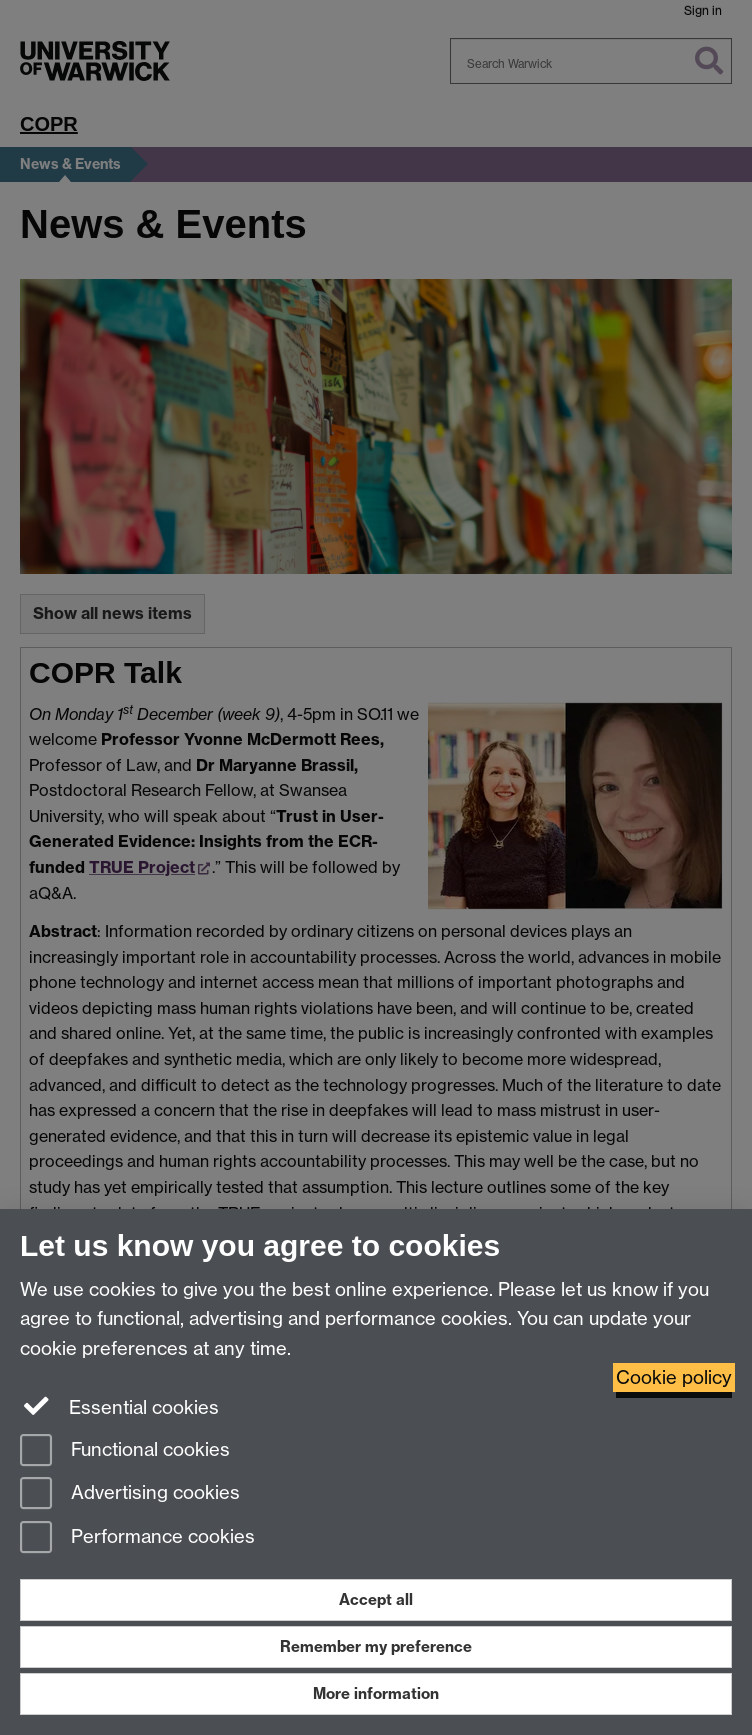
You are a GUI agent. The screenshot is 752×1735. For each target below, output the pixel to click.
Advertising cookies (130, 1494)
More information (376, 1693)
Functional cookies (125, 1451)
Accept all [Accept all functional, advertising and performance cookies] (376, 1599)
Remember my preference (376, 1646)
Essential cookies (119, 1406)
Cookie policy (674, 1377)
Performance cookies (137, 1538)
